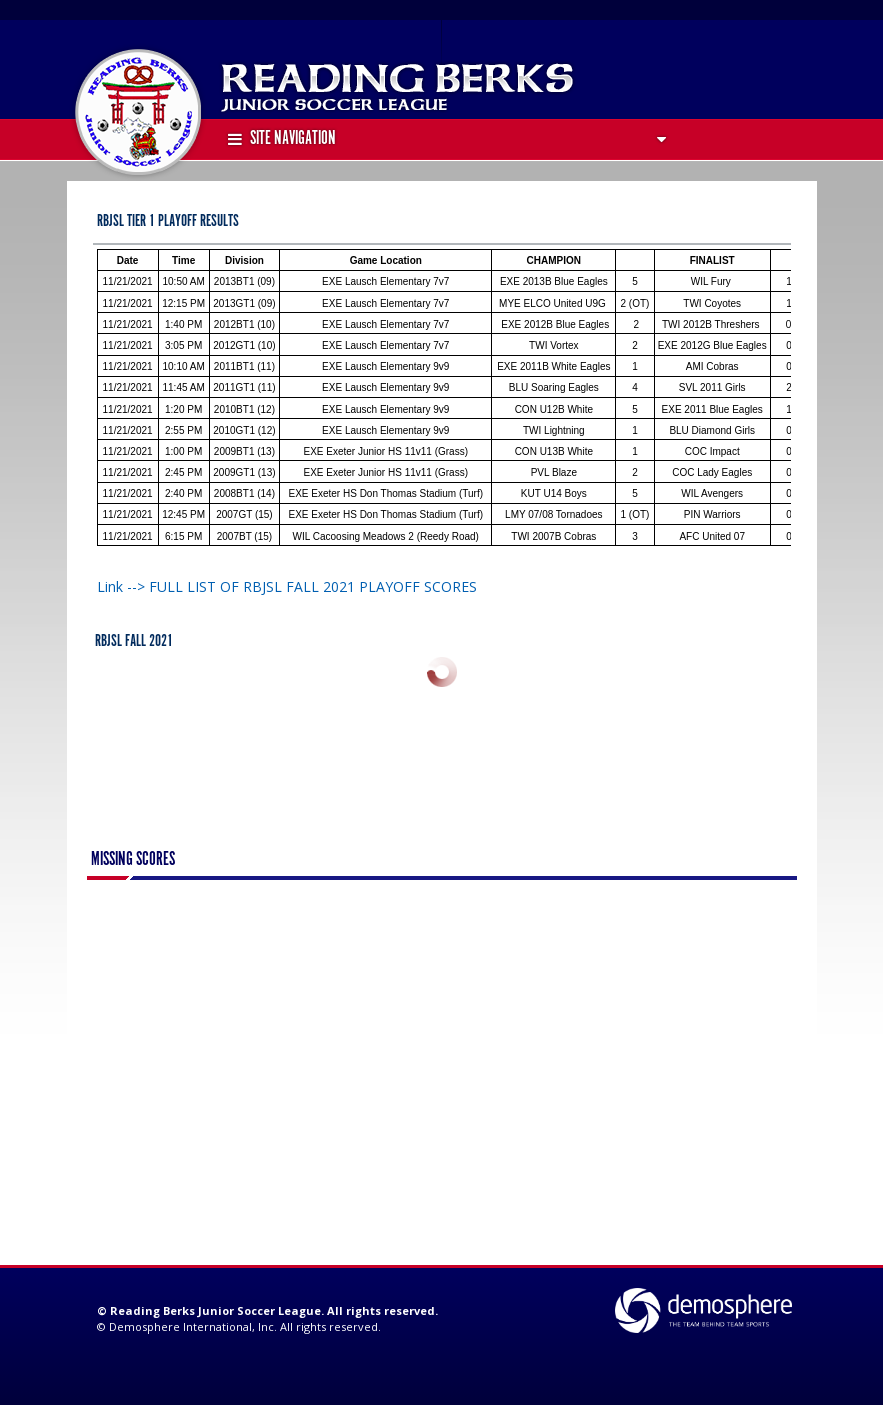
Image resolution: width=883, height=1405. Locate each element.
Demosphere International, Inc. (193, 1326)
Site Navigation (282, 139)
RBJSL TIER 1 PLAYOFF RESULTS (168, 221)
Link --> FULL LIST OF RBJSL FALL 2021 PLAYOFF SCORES (287, 586)
